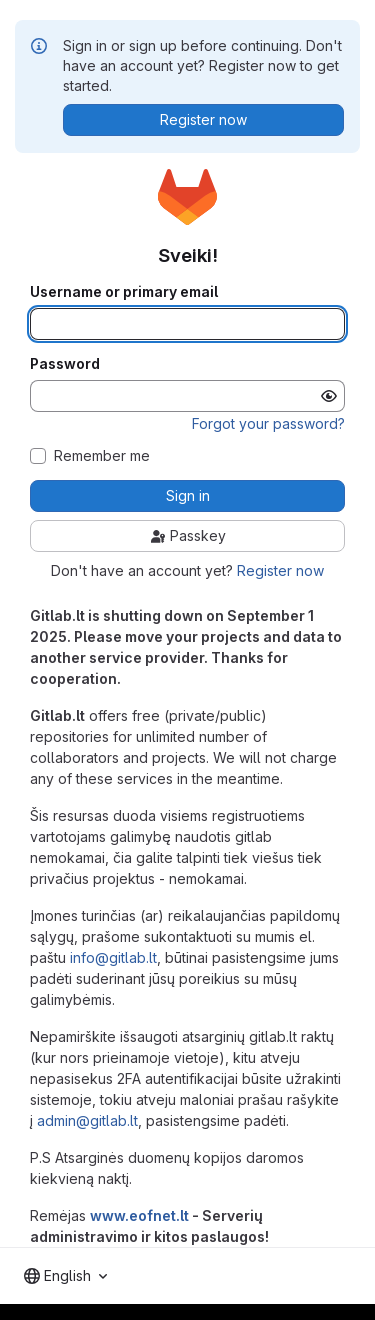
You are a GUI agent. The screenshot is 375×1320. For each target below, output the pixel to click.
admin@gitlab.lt (87, 1120)
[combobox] (65, 1276)
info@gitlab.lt (113, 957)
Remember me (102, 456)
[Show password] (329, 396)
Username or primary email (124, 292)
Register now (280, 570)
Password (65, 364)
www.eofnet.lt (139, 1215)
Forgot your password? (268, 423)
